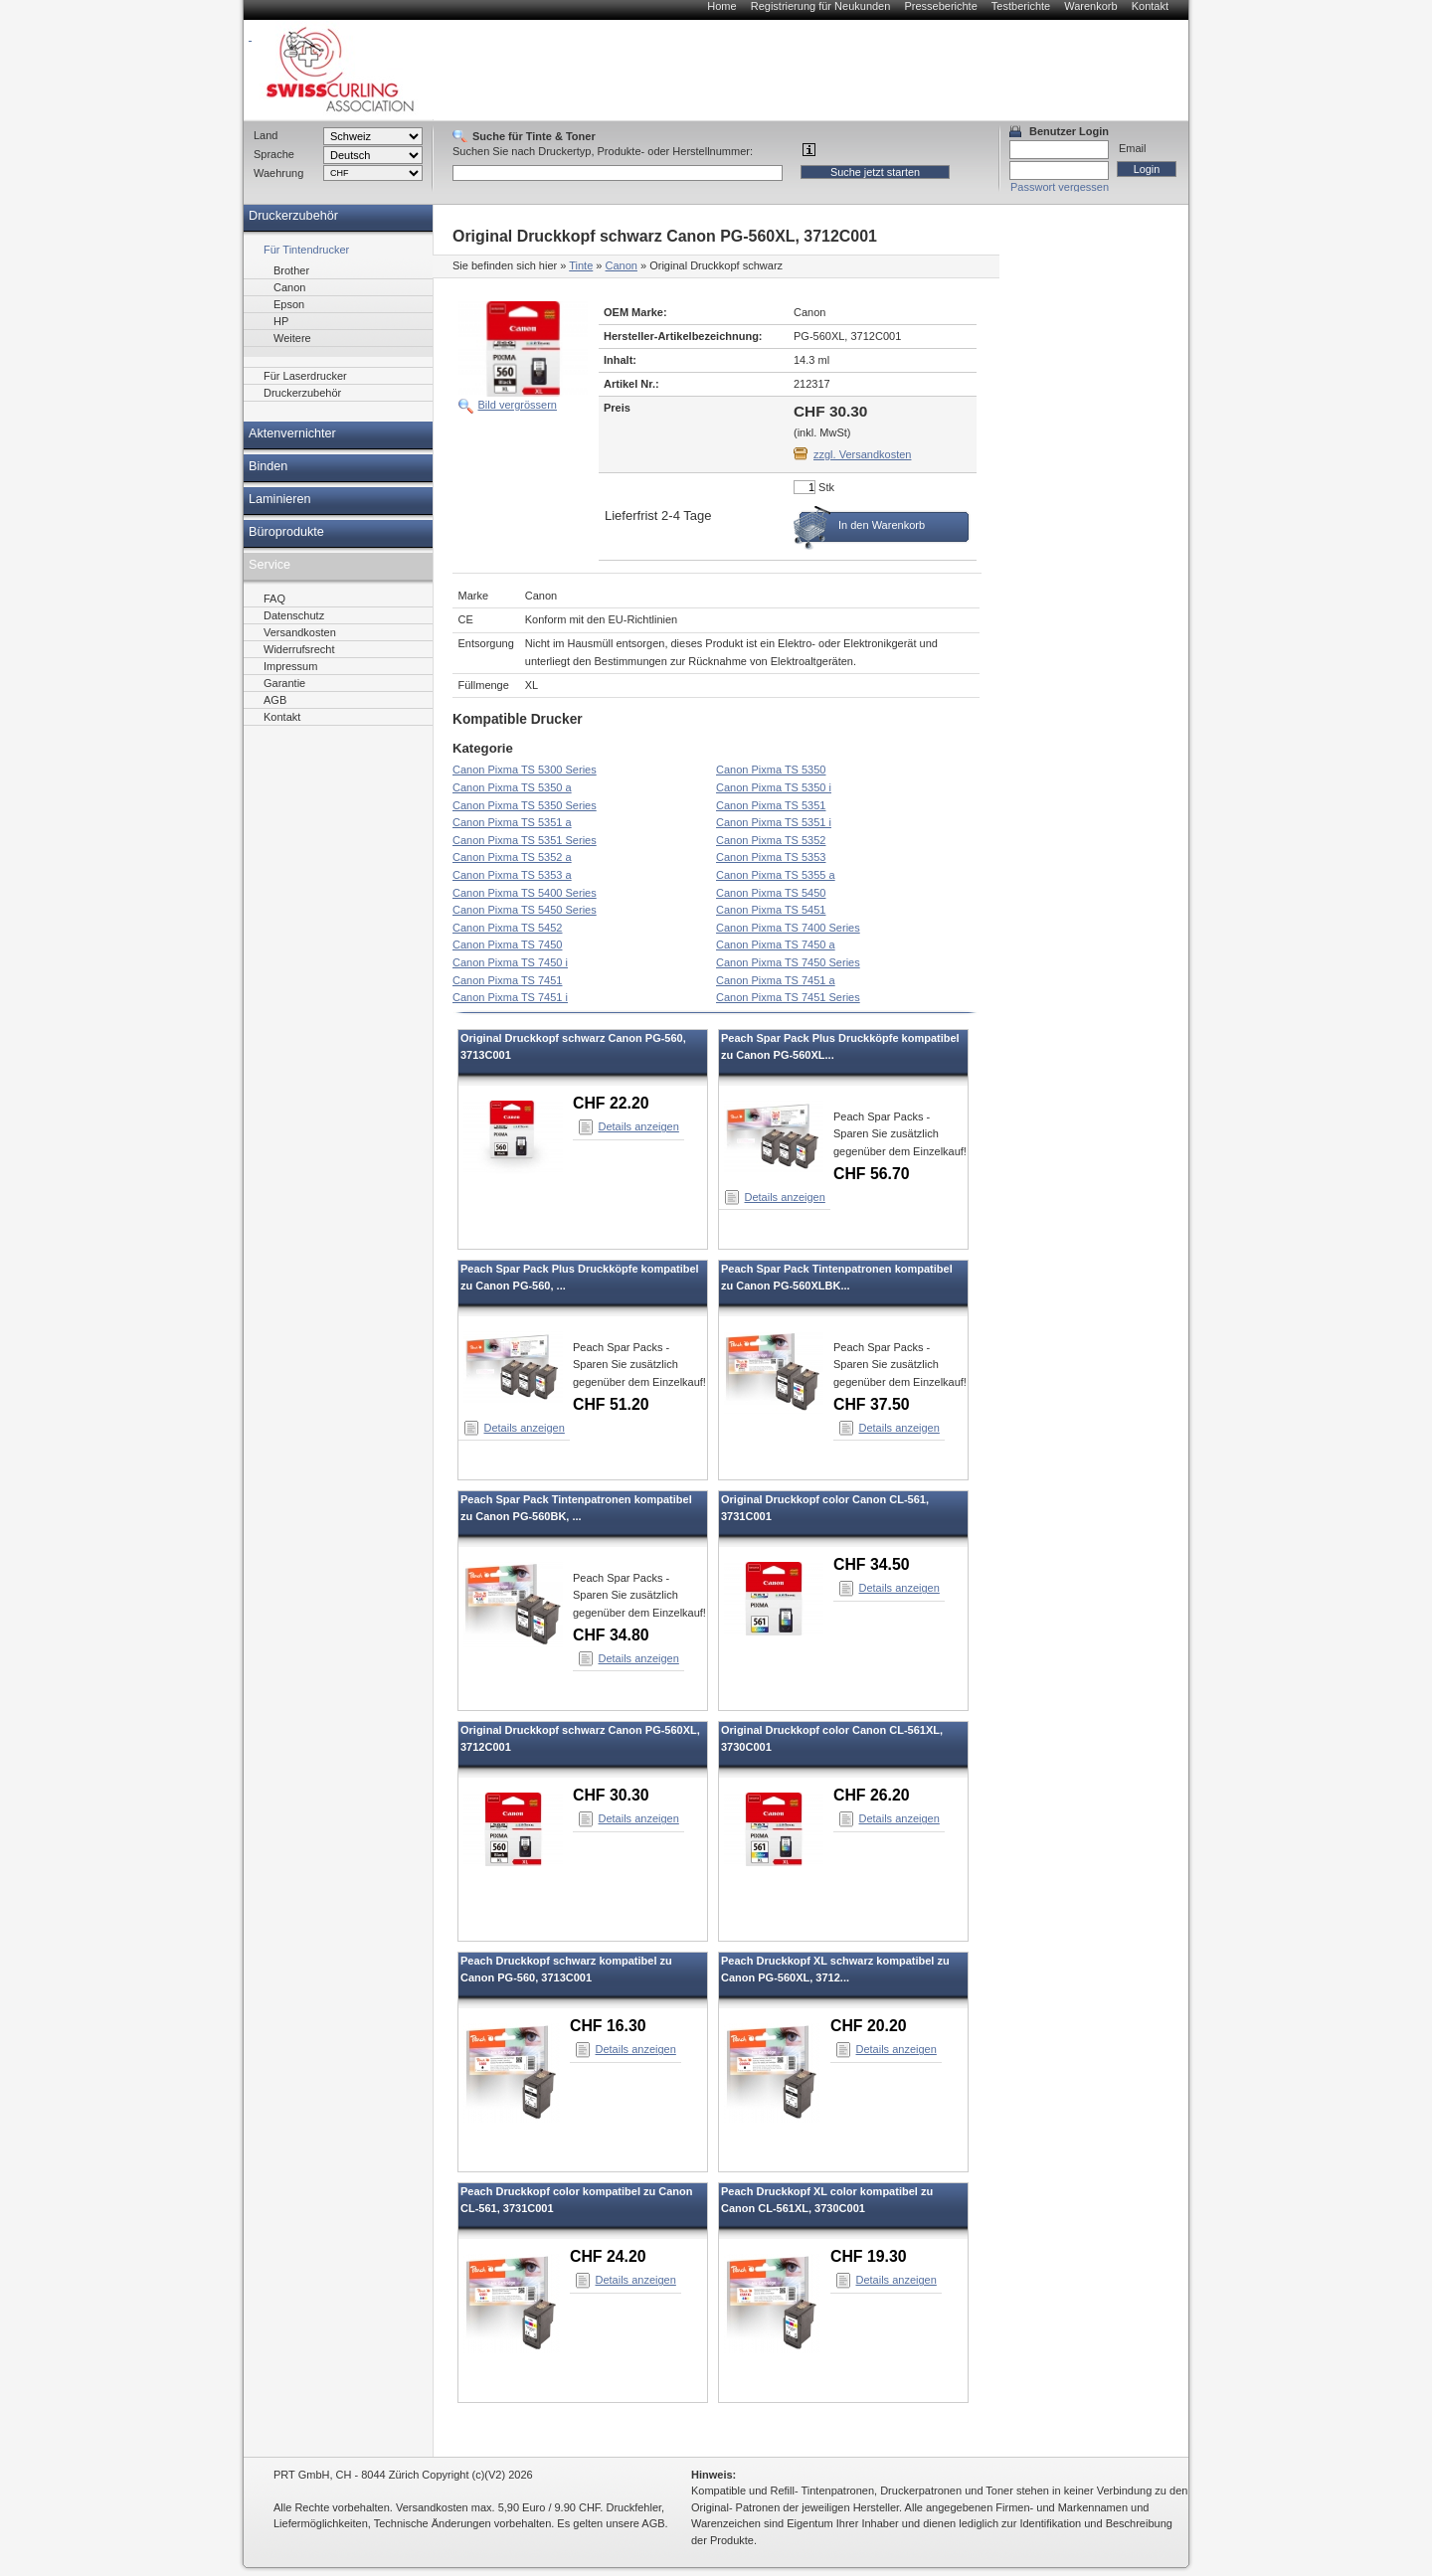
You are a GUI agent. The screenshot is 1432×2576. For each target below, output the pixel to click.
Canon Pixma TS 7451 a (775, 980)
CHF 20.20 (868, 2025)
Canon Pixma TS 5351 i (773, 822)
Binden (268, 466)
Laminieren (280, 499)
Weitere (292, 338)
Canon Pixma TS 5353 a (512, 875)
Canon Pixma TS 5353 (770, 857)
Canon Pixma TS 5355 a (775, 875)
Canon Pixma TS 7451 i (510, 997)
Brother (291, 270)
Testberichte (1020, 6)
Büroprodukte (286, 532)
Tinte (581, 265)
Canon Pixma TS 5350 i (773, 787)
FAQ (274, 598)
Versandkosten (300, 632)
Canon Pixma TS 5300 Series (524, 769)
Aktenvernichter (292, 433)
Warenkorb (1090, 6)
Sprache (274, 154)
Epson (288, 304)
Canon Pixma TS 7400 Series (788, 928)
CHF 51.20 (611, 1404)
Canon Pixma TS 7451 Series (788, 997)
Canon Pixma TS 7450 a (775, 944)
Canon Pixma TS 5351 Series (524, 840)
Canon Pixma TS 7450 (507, 944)
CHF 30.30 (611, 1795)
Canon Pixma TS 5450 (770, 893)
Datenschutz (294, 615)
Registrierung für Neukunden (821, 6)
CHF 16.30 (608, 2025)
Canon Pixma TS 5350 (770, 769)
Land (265, 135)
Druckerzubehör (293, 216)
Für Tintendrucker (306, 250)
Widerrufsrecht (299, 649)
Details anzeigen (639, 1126)
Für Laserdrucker (305, 376)
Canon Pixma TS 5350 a (512, 787)
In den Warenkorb (881, 525)
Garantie (284, 683)
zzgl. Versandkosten (862, 454)
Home (721, 6)
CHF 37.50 (871, 1404)
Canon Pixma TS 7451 (507, 980)
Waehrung (278, 173)
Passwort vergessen (1059, 187)
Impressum (290, 666)
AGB (275, 700)
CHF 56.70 (871, 1173)
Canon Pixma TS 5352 (770, 840)
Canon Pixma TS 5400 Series (524, 893)
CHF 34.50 (871, 1564)
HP (280, 321)
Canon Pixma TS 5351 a (512, 822)
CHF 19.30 (868, 2256)
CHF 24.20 (608, 2256)
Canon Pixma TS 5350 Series (524, 805)
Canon (621, 265)
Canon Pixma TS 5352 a (512, 857)
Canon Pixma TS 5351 (770, 805)
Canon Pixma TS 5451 (770, 910)
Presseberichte (940, 6)
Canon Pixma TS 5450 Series (524, 910)
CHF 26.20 (871, 1795)
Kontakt (1150, 6)
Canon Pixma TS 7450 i (510, 962)
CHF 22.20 (611, 1103)
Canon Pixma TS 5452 (507, 928)
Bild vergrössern (517, 405)
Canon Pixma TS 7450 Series (788, 962)
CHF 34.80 (611, 1635)
